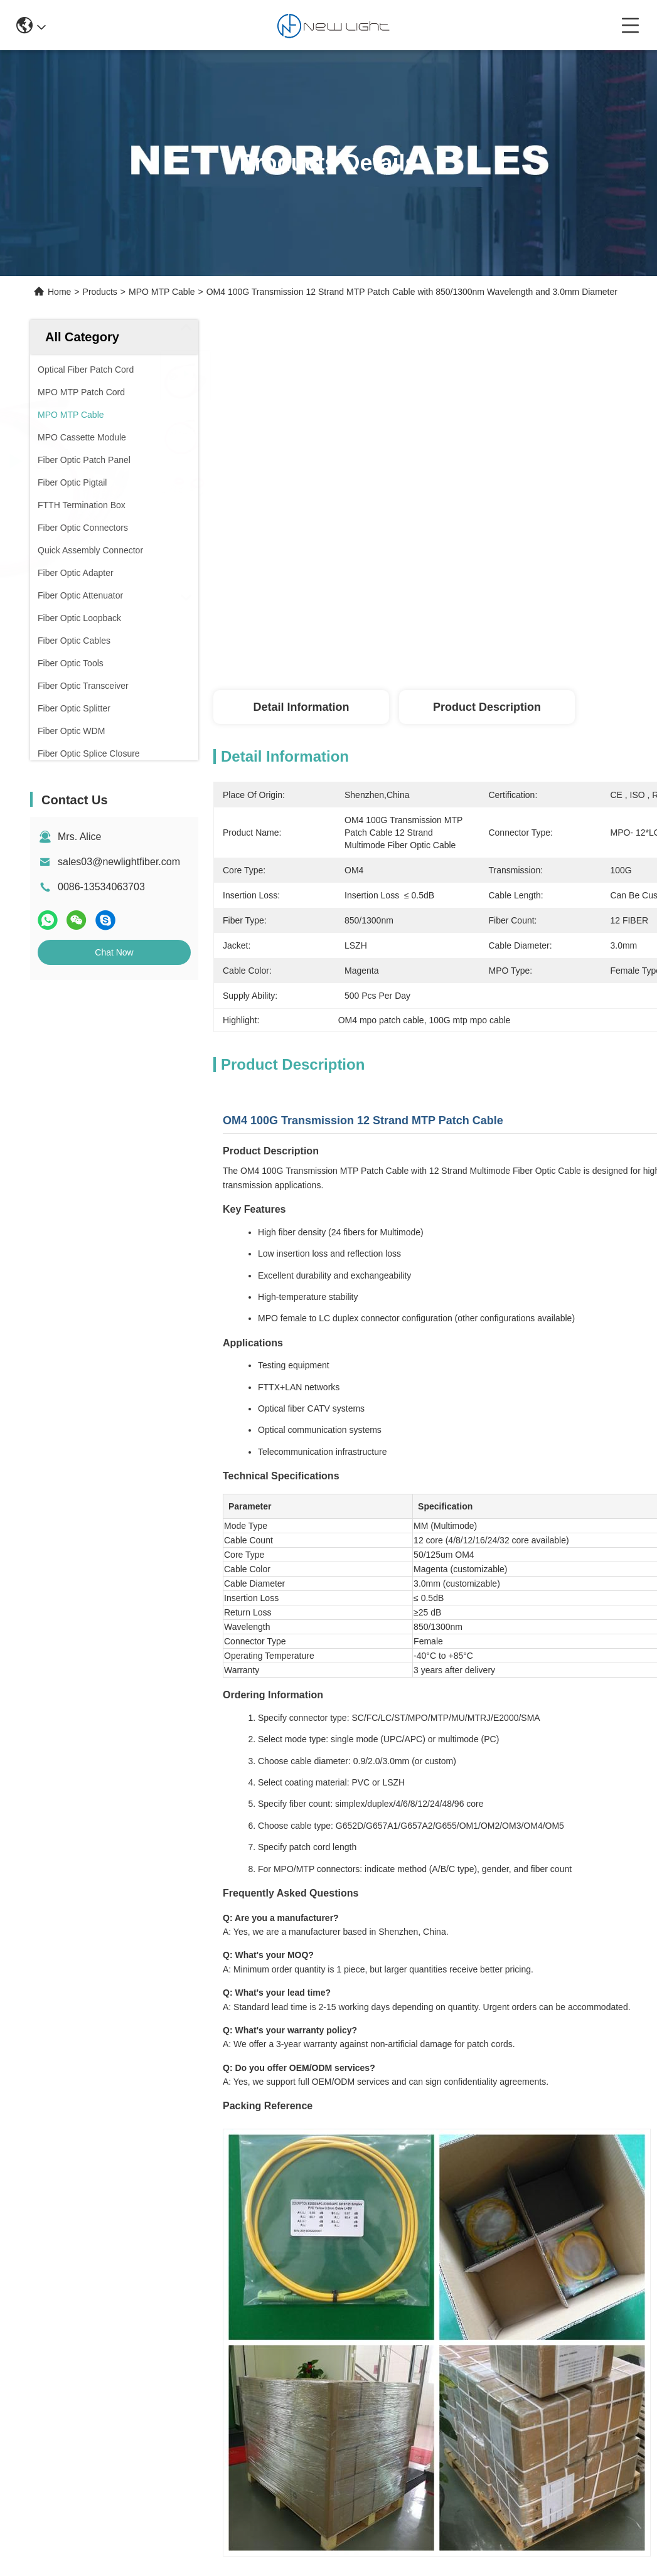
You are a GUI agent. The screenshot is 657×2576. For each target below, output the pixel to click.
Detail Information (301, 707)
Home (59, 292)
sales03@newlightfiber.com (119, 861)
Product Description (487, 707)
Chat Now (114, 952)
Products (100, 292)
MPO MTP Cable (162, 292)
